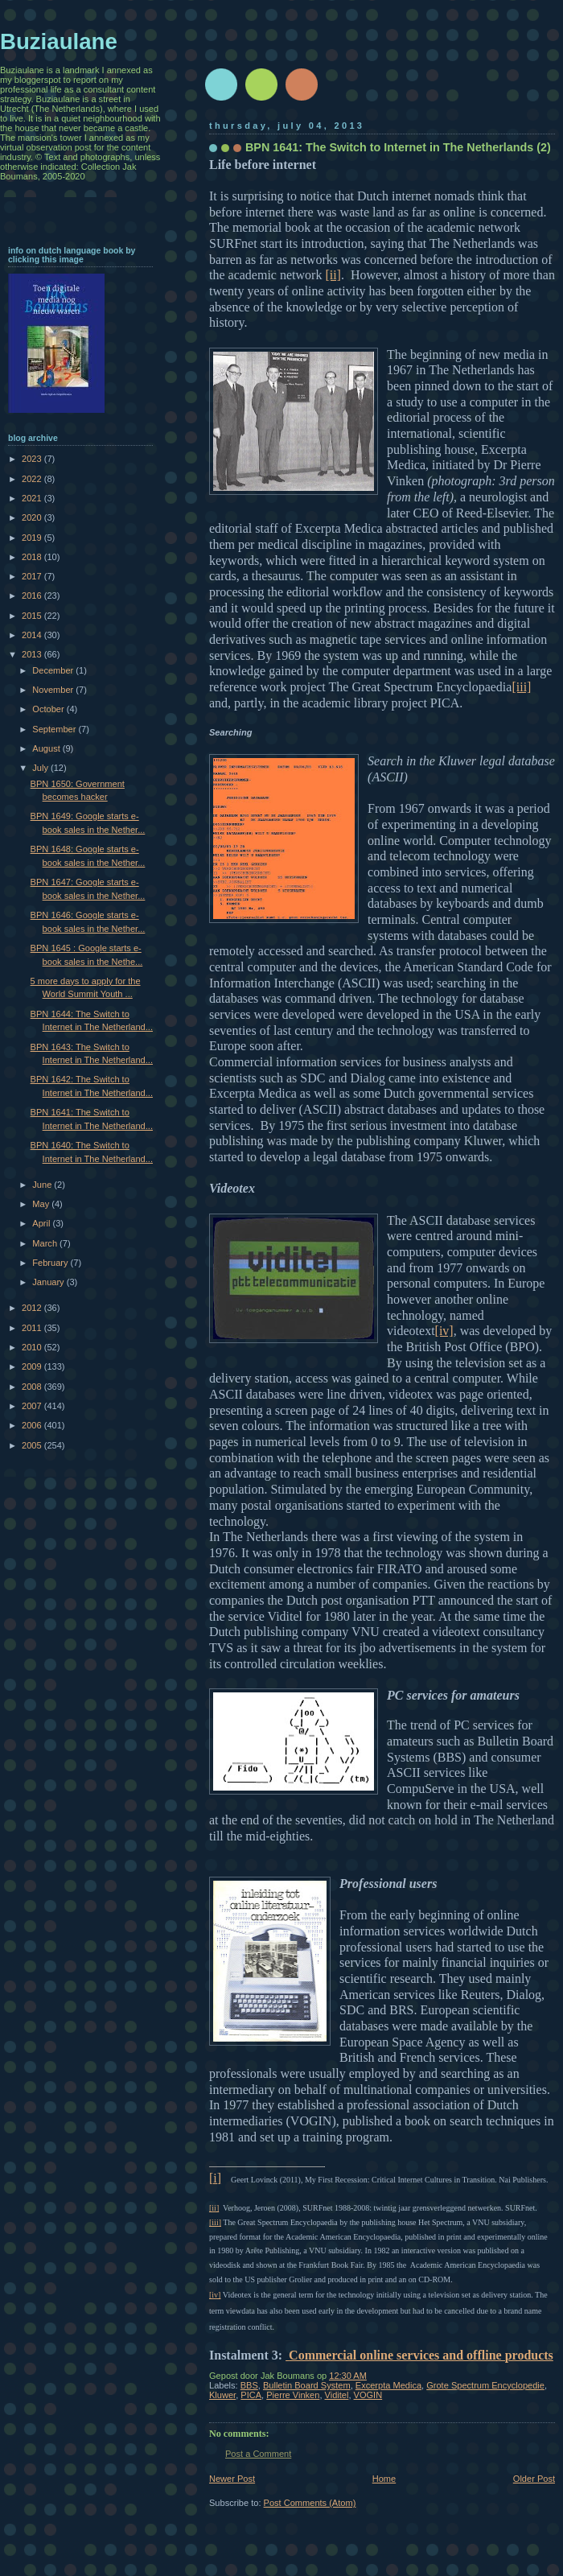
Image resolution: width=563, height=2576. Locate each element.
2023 (33, 459)
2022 (33, 479)
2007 (33, 1406)
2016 (33, 595)
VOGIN (368, 2395)
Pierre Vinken (292, 2395)
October (49, 709)
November (54, 689)
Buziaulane (58, 41)
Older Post (534, 2478)
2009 (33, 1366)
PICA (250, 2395)
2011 (33, 1328)
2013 (33, 654)
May (41, 1204)
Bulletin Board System (307, 2385)
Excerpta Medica (388, 2385)
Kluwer (222, 2395)
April (42, 1223)
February (51, 1262)
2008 (33, 1386)
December (54, 670)
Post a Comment (258, 2454)
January (49, 1282)
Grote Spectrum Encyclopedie (485, 2385)
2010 (33, 1347)
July (41, 768)
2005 (33, 1445)
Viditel (337, 2395)
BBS (249, 2385)
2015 (33, 615)
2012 (33, 1308)
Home (384, 2478)
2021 (33, 498)
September (55, 729)
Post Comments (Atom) (310, 2503)
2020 (33, 517)
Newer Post (232, 2478)
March (46, 1243)
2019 (33, 537)
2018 (33, 557)
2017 (33, 576)
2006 (33, 1425)
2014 (33, 635)
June (43, 1184)
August (47, 748)
